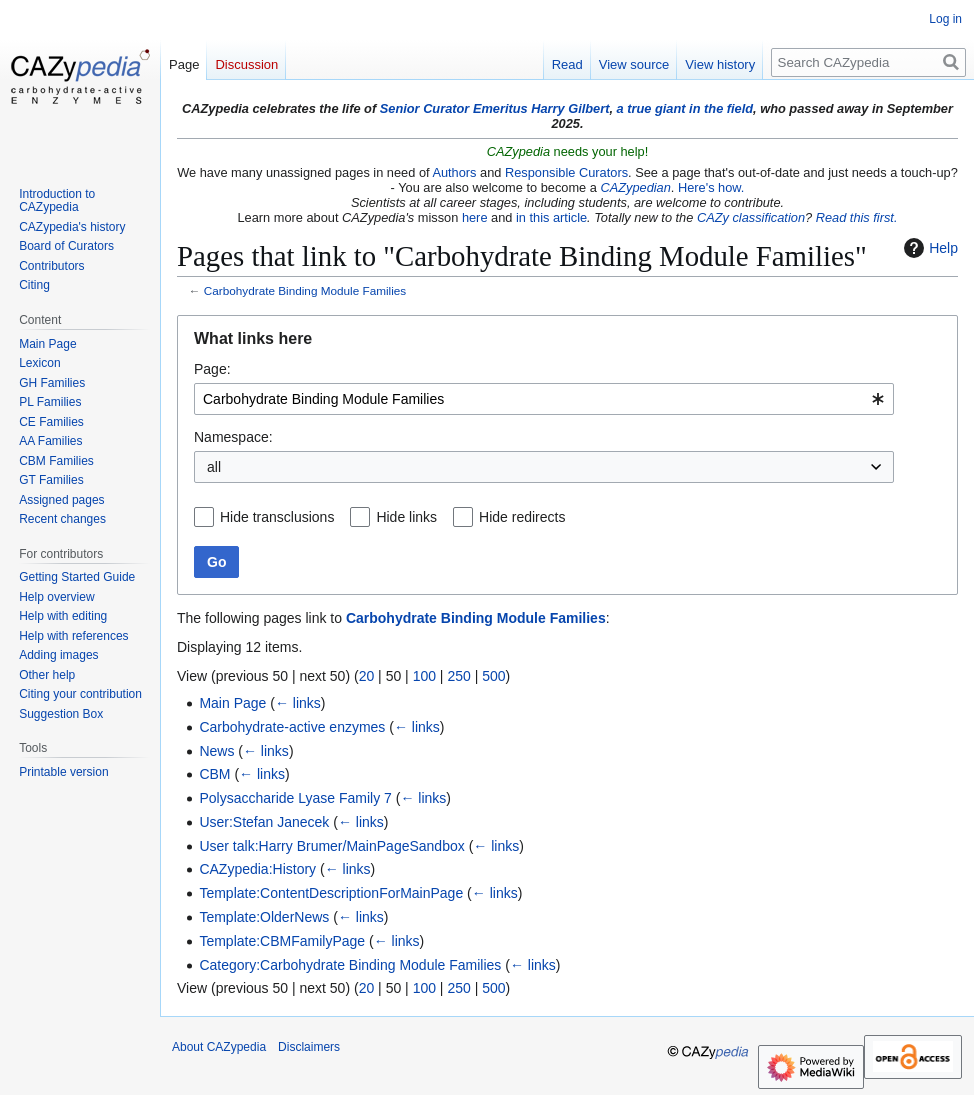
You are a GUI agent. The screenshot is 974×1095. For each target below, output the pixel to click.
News (216, 751)
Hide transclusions (277, 517)
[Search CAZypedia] (868, 62)
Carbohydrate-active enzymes (292, 727)
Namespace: (233, 437)
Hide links (406, 517)
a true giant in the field (685, 108)
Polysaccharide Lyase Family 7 (295, 798)
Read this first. (857, 217)
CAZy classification (751, 217)
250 (458, 676)
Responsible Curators (566, 172)
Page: (212, 369)
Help (928, 248)
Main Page (232, 703)
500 (493, 676)
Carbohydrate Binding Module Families (305, 290)
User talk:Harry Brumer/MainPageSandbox (331, 846)
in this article (551, 217)
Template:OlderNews (264, 917)
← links (298, 703)
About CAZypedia (219, 1047)
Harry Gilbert (570, 108)
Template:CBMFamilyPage (282, 941)
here (475, 217)
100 (424, 676)
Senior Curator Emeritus (454, 108)
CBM (214, 774)
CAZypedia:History (257, 869)
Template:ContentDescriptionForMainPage (331, 893)
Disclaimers (309, 1047)
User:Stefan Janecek (264, 822)
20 (367, 676)
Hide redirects (522, 517)
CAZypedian (635, 187)
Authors (454, 172)
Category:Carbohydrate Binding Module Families (350, 965)
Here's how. (711, 187)
